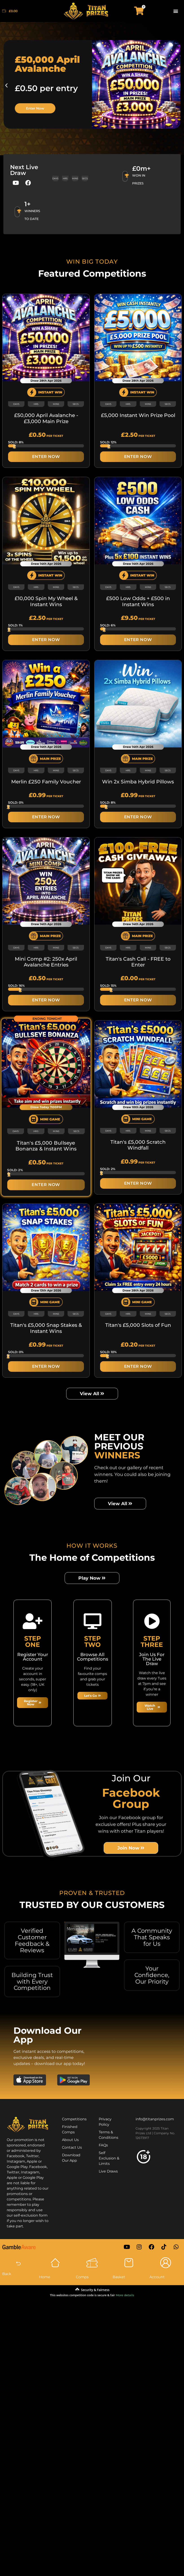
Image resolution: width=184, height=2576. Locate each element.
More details (125, 2295)
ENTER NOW (46, 456)
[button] (176, 11)
